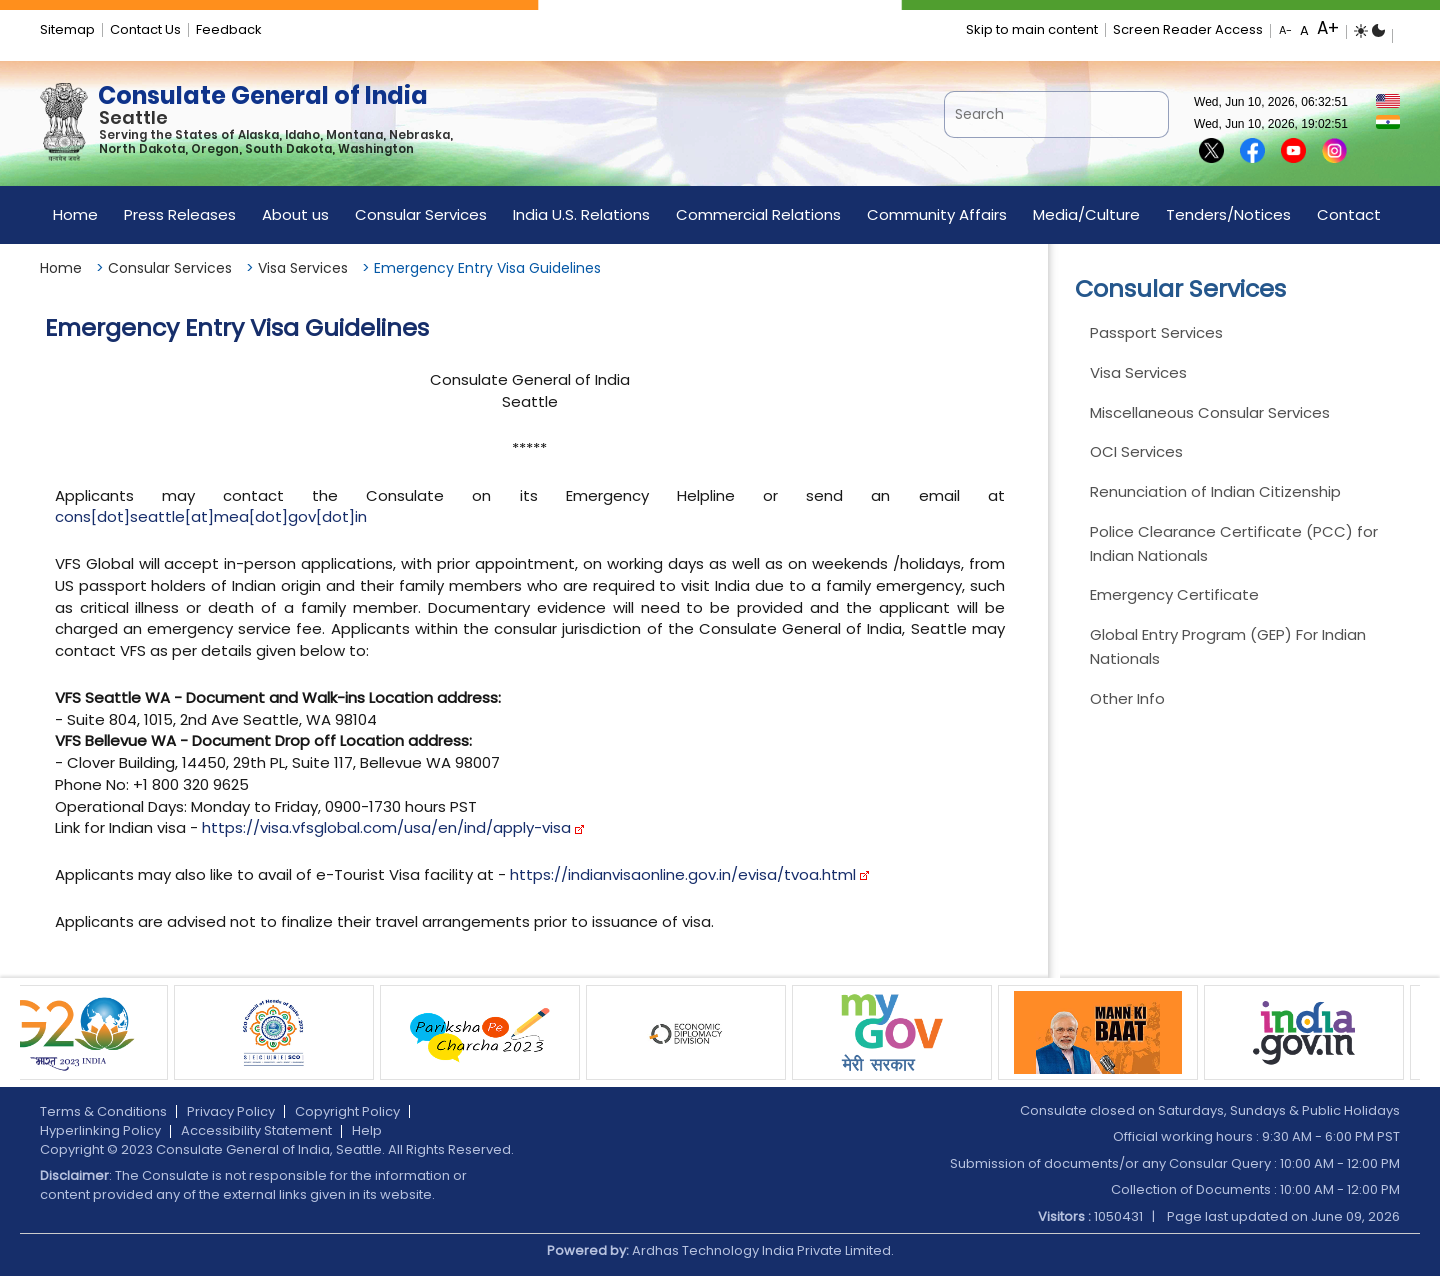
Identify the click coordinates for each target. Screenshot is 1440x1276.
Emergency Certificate (1174, 594)
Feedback (229, 29)
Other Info (1127, 698)
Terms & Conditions (103, 1111)
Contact (1349, 214)
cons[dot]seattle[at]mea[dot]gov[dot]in (211, 516)
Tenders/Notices (1228, 214)
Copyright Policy (347, 1111)
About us (295, 214)
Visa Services (303, 268)
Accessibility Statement (256, 1130)
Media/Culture (1086, 214)
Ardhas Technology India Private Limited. (763, 1250)
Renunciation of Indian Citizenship (1215, 491)
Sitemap (67, 29)
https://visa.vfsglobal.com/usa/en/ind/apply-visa (386, 827)
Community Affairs (937, 214)
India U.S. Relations (581, 214)
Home (75, 214)
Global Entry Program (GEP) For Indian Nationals (1228, 646)
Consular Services (421, 214)
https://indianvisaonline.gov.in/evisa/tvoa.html (683, 874)
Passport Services (1156, 332)
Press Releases (180, 214)
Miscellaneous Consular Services (1210, 412)
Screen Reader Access (1188, 29)
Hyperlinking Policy (100, 1130)
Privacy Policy (231, 1111)
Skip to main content (1032, 29)
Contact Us (145, 29)
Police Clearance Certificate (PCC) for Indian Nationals (1234, 543)
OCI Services (1136, 451)
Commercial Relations (758, 214)
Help (367, 1130)
